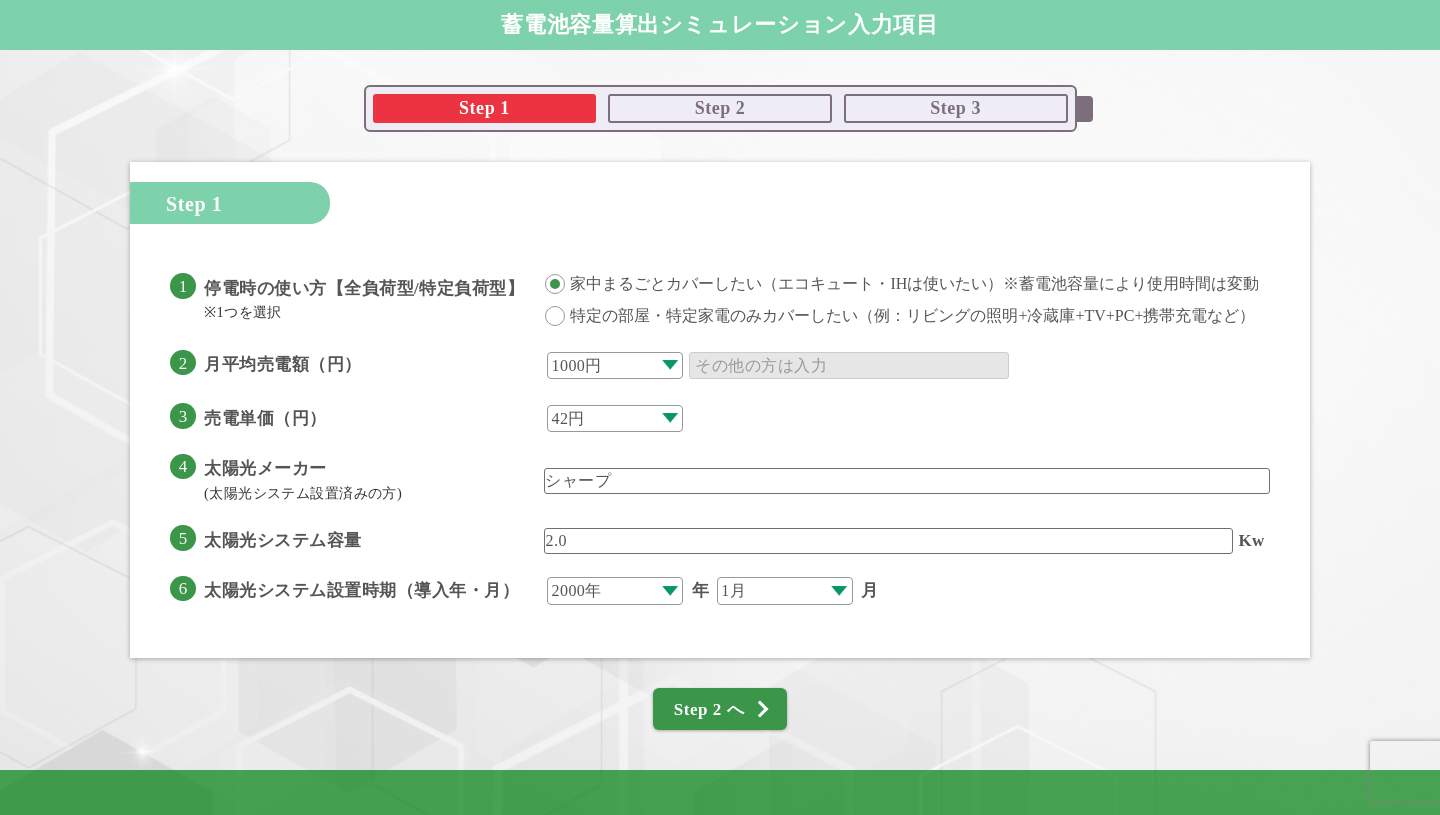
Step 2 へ (709, 709)
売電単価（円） (265, 418)
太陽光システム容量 (283, 540)
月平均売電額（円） (283, 364)
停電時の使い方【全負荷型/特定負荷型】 (364, 300)
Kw (1251, 540)
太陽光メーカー (303, 480)
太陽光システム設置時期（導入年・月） (361, 590)
